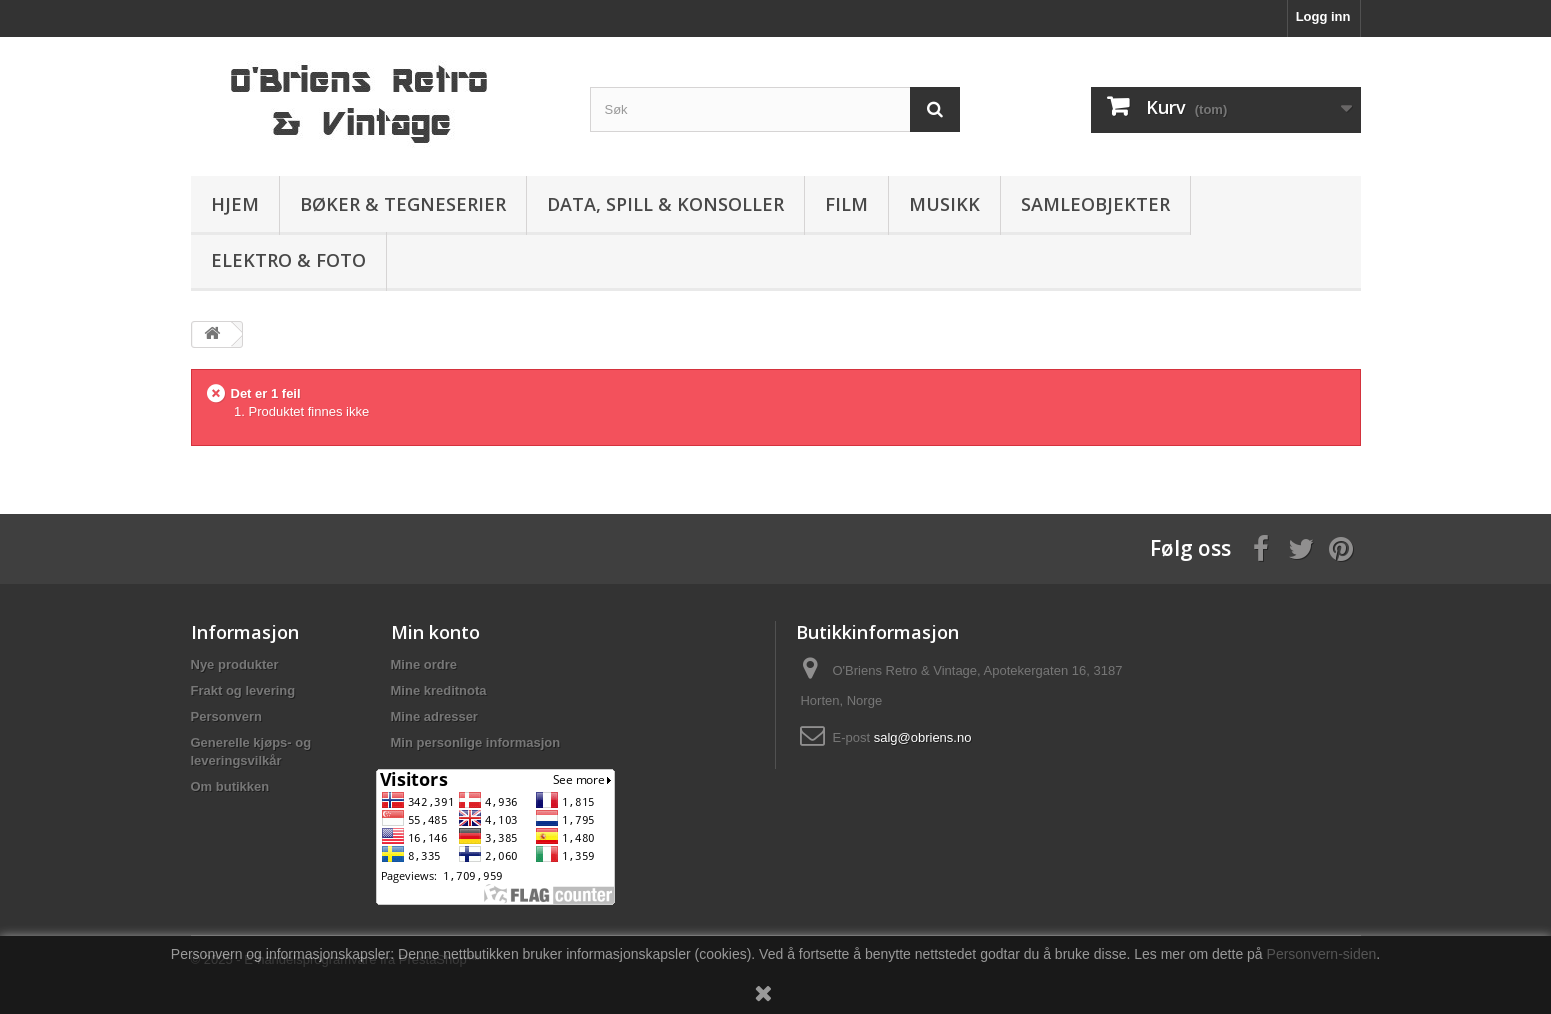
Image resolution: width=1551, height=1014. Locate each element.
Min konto (435, 632)
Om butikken (230, 786)
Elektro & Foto (288, 260)
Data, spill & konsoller (665, 204)
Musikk (944, 204)
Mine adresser (434, 716)
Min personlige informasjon (476, 742)
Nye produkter (235, 664)
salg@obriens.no (923, 737)
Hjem (235, 204)
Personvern (227, 716)
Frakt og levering (243, 690)
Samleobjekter (1095, 204)
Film (846, 204)
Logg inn (1323, 16)
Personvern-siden (1322, 954)
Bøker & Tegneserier (403, 204)
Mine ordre (424, 664)
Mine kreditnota (439, 690)
